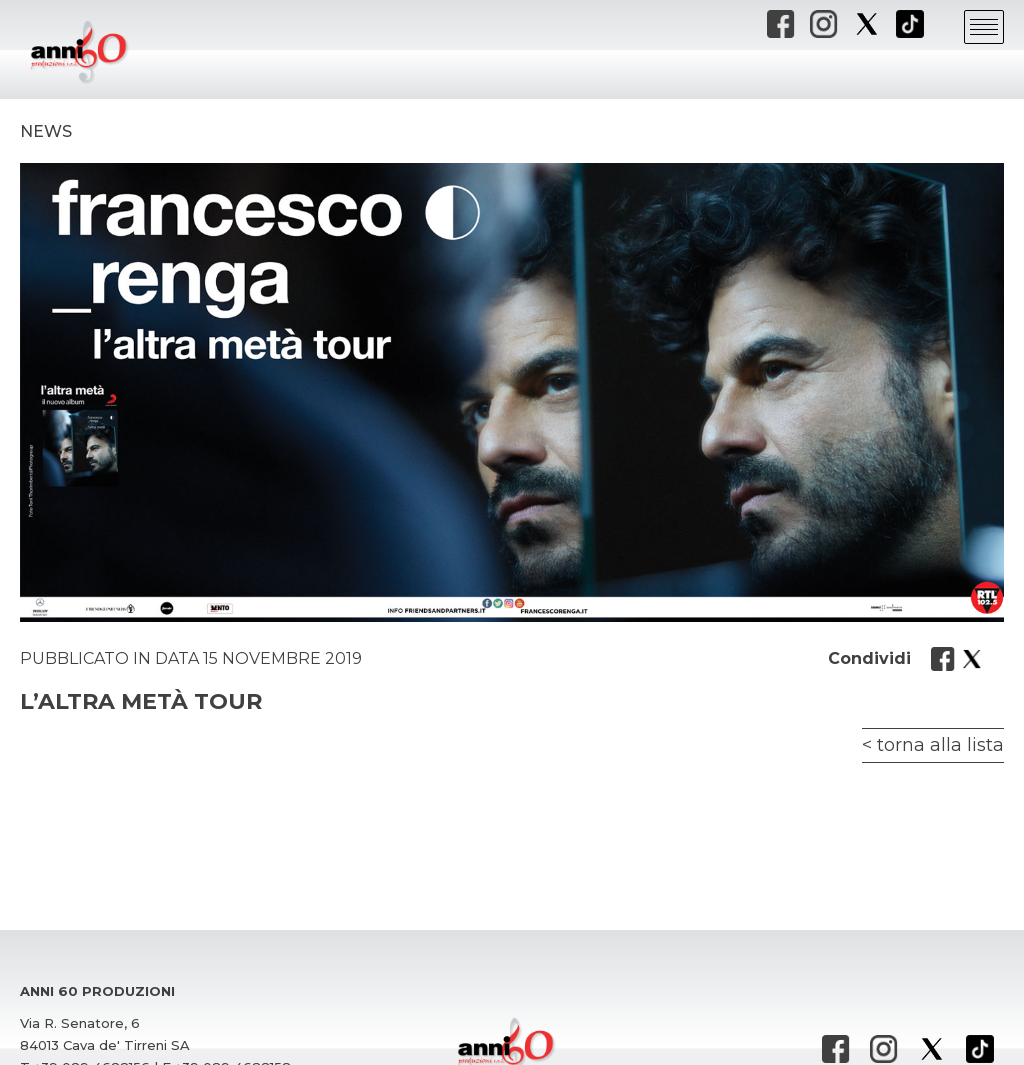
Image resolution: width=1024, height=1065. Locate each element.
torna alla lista (940, 745)
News (46, 131)
